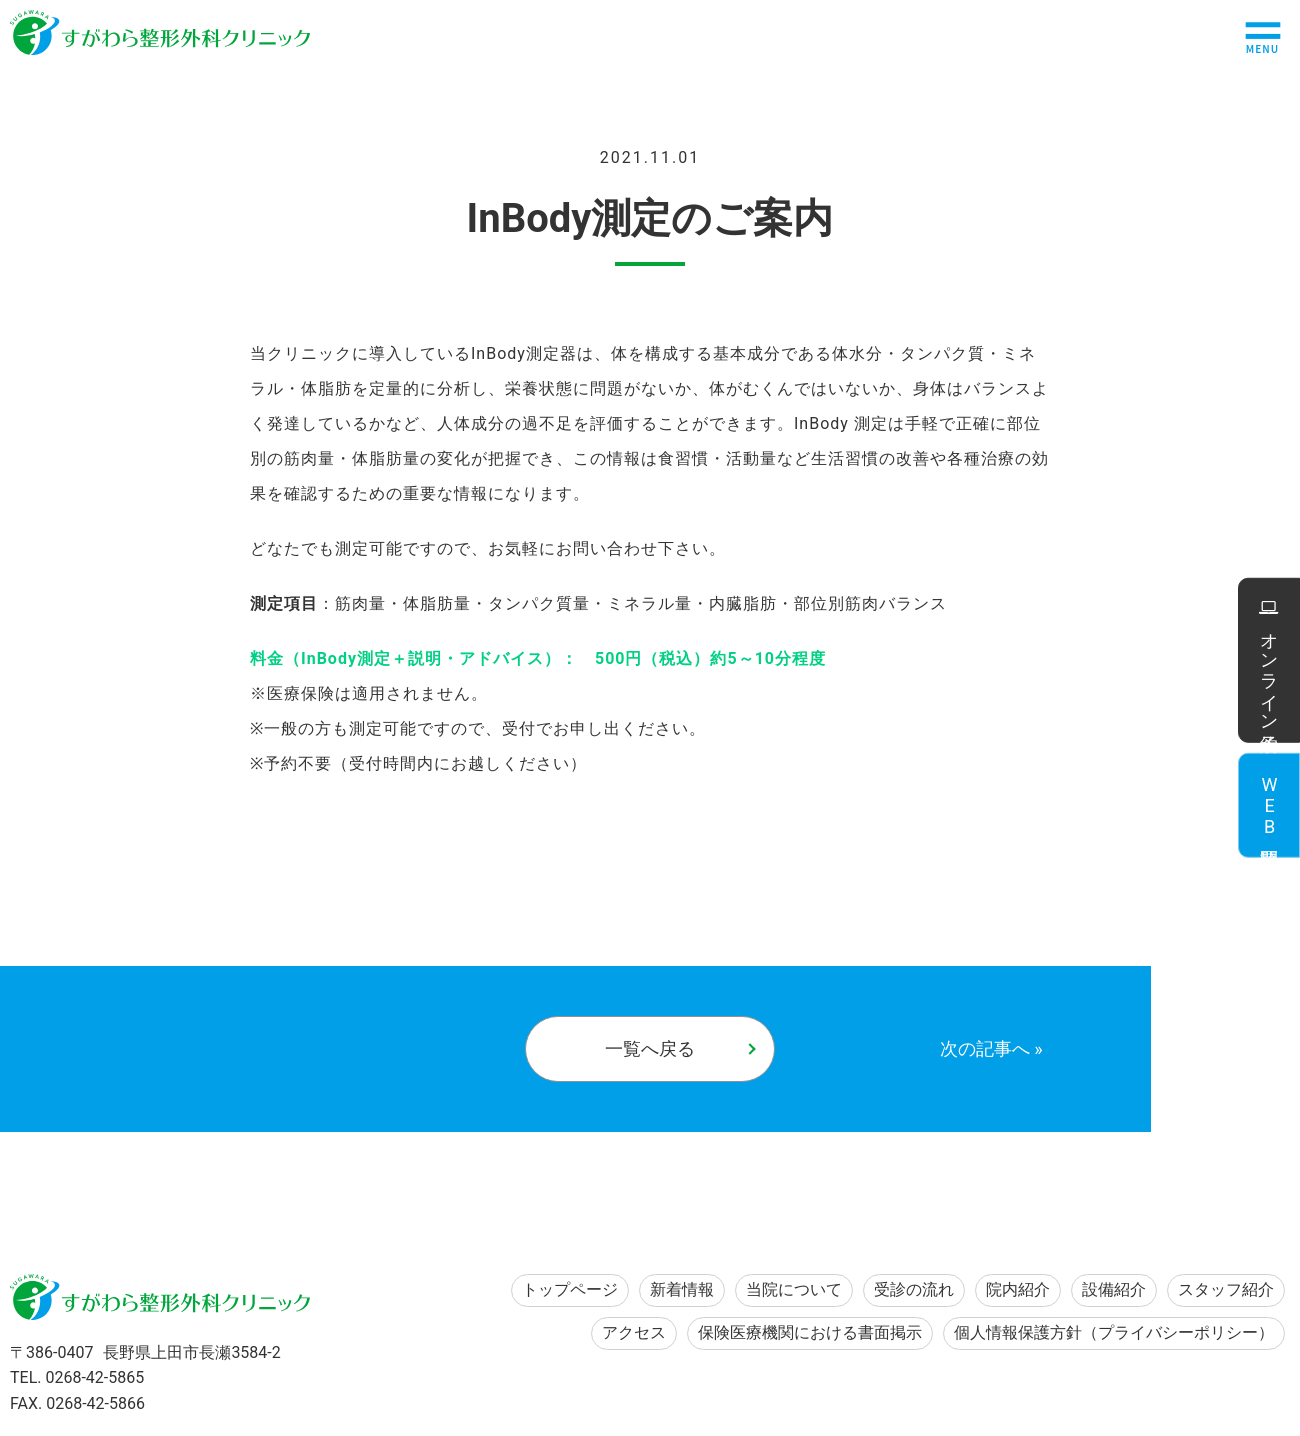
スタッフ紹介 (1226, 1289)
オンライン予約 (1269, 660)
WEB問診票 (1269, 805)
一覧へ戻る (680, 1048)
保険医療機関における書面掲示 (810, 1332)
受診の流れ (914, 1289)
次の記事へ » (991, 1048)
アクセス (634, 1332)
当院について (794, 1289)
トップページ (570, 1289)
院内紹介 (1018, 1289)
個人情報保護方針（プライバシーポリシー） (1114, 1332)
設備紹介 (1114, 1289)
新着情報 (682, 1289)
